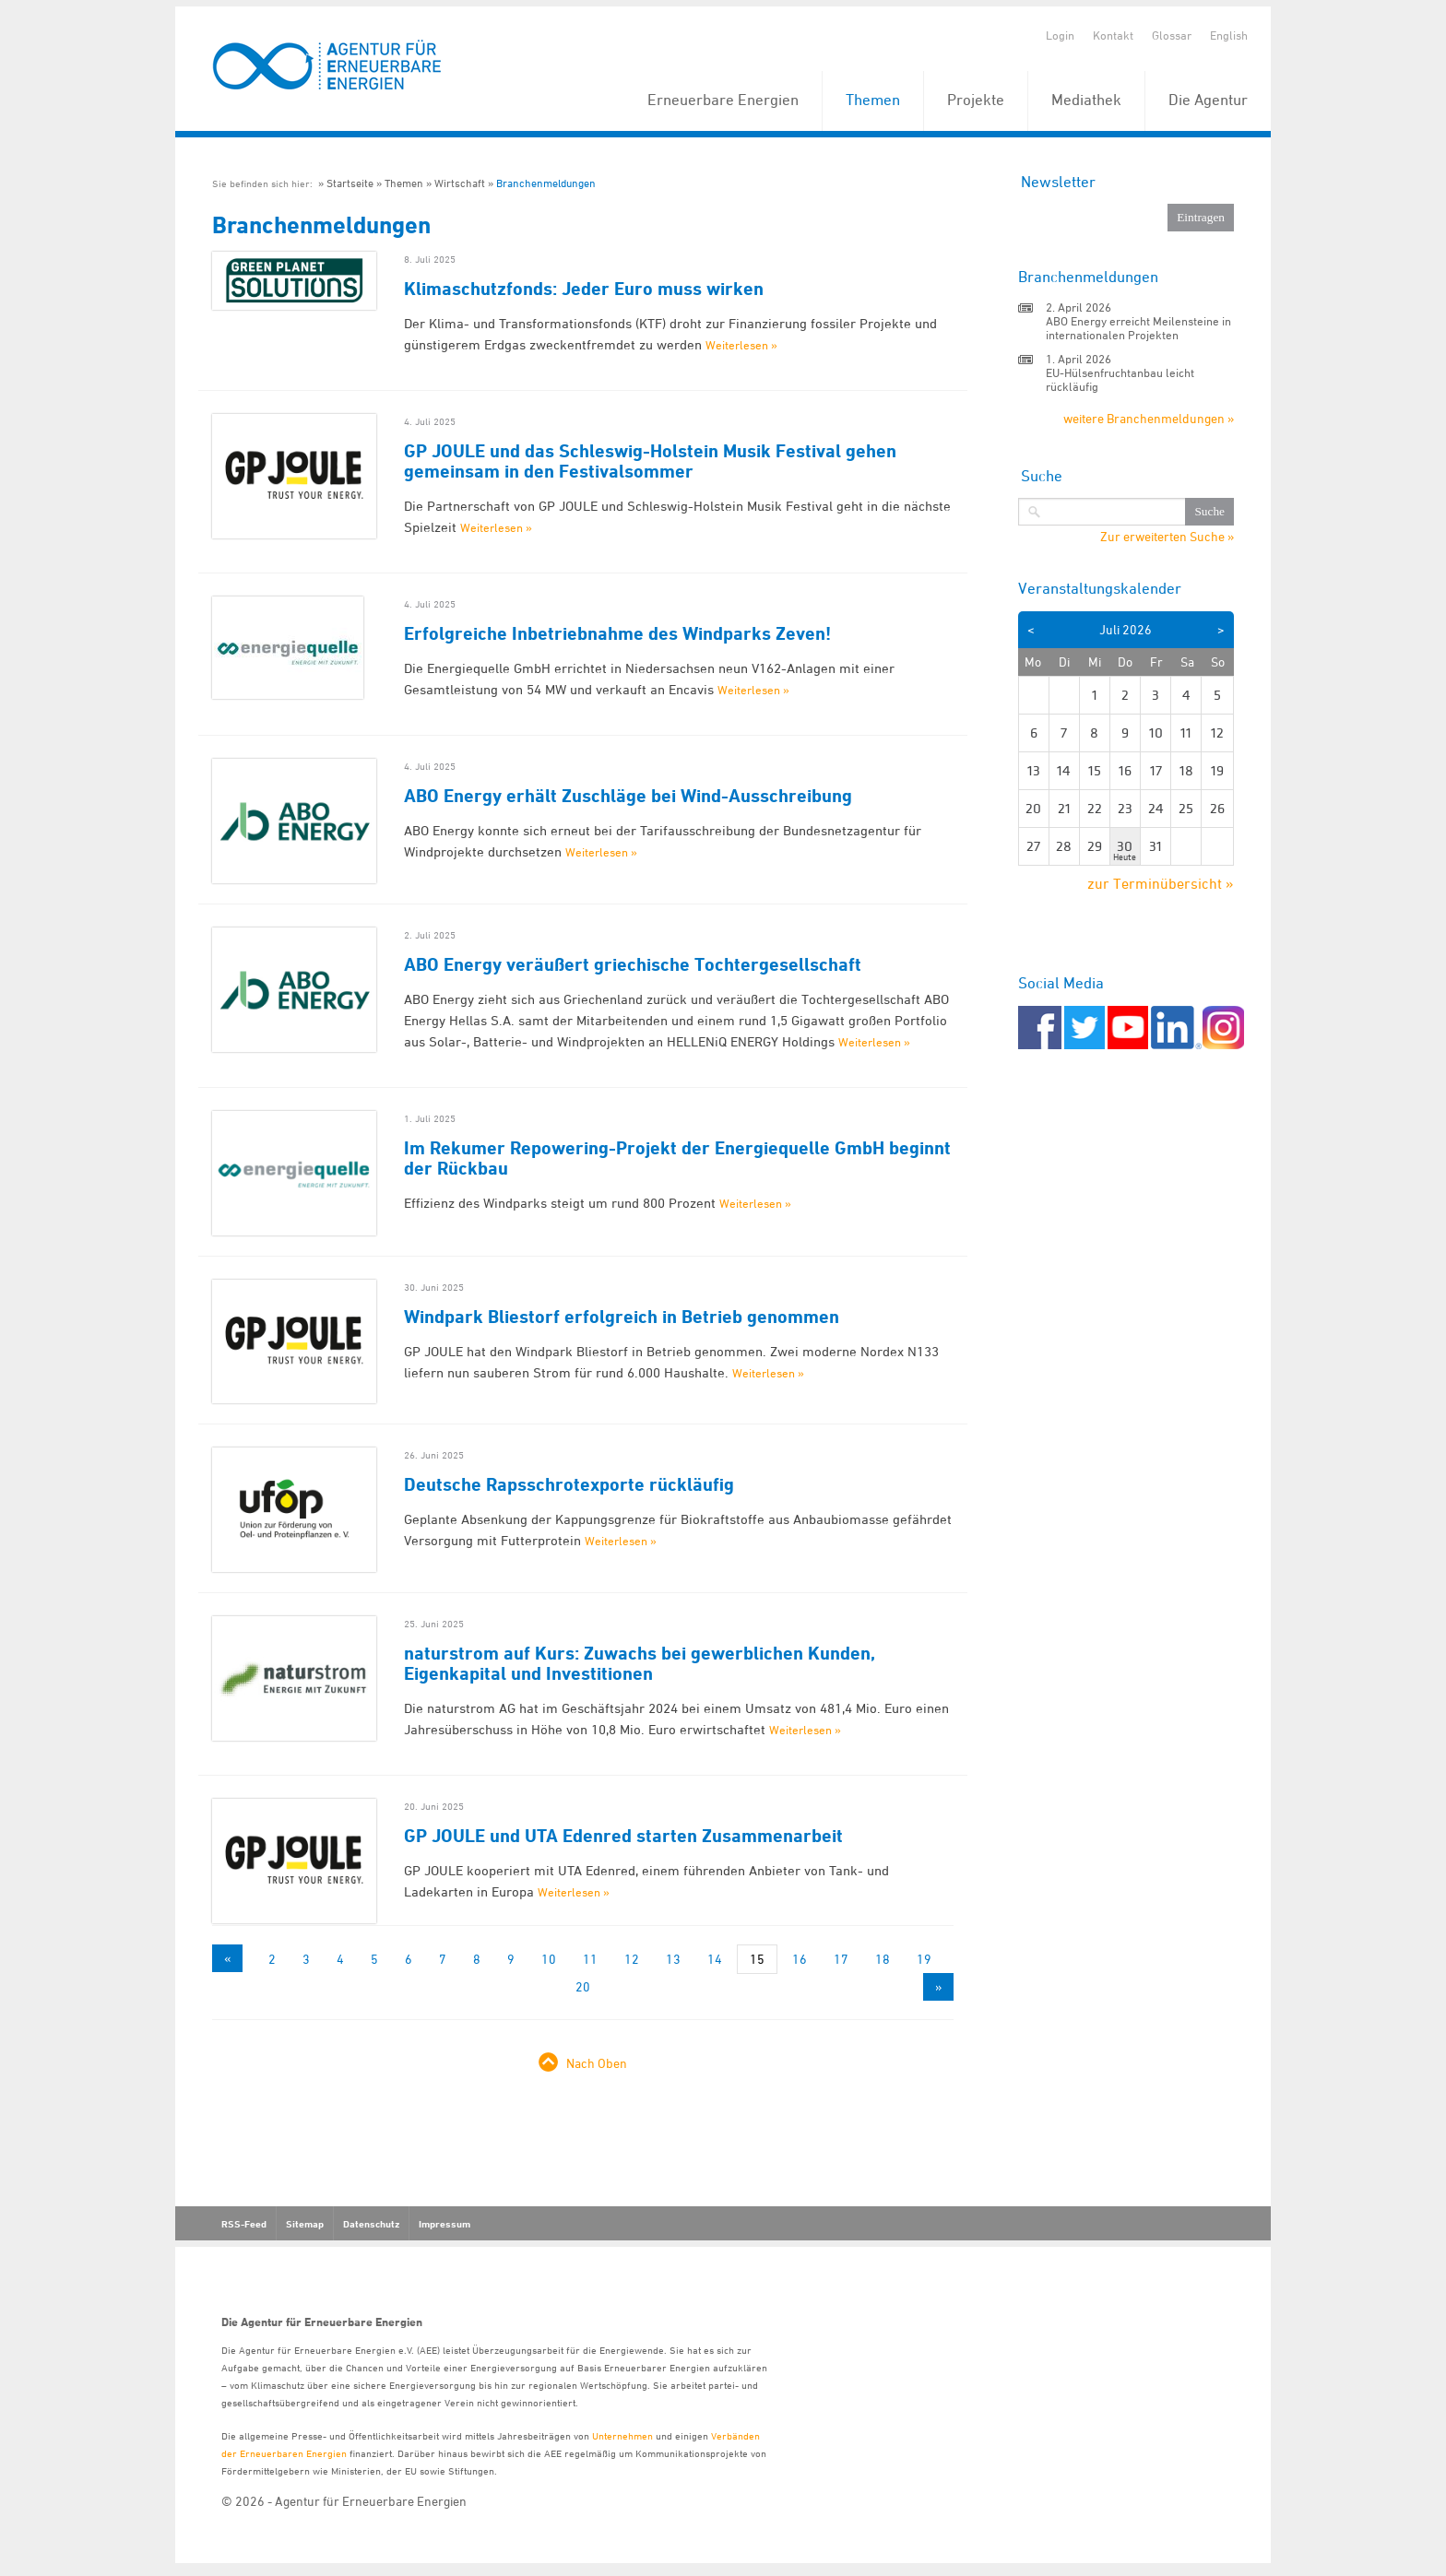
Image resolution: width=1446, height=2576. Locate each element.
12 (631, 1959)
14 (714, 1959)
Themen (873, 99)
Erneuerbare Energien (723, 99)
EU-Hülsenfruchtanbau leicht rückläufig (1120, 379)
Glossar (1171, 35)
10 (548, 1959)
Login (1060, 35)
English (1229, 35)
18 (882, 1959)
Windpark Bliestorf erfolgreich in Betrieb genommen (621, 1317)
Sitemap (305, 2223)
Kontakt (1113, 35)
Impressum (444, 2223)
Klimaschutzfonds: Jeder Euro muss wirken (584, 289)
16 (799, 1959)
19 (924, 1959)
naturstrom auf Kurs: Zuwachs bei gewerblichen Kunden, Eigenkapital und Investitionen (639, 1663)
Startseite (349, 183)
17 (841, 1959)
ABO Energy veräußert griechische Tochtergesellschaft (632, 964)
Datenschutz (371, 2223)
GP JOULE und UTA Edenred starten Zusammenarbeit (623, 1836)
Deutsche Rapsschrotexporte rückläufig (569, 1484)
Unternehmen (622, 2435)
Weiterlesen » (741, 344)
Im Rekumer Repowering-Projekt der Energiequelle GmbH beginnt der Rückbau (677, 1158)
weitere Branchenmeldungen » (1148, 418)
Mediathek (1086, 99)
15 (757, 1959)
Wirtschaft (459, 183)
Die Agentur (1208, 99)
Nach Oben (596, 2063)
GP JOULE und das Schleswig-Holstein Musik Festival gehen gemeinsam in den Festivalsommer (650, 461)
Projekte (975, 99)
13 (673, 1959)
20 (582, 1986)
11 (590, 1959)
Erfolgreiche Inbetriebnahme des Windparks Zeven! (617, 633)
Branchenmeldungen (546, 183)
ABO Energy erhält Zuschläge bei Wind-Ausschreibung (628, 796)
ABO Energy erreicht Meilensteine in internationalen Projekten (1138, 327)
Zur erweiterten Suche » (1167, 536)
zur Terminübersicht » (1160, 883)
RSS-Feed (244, 2223)
